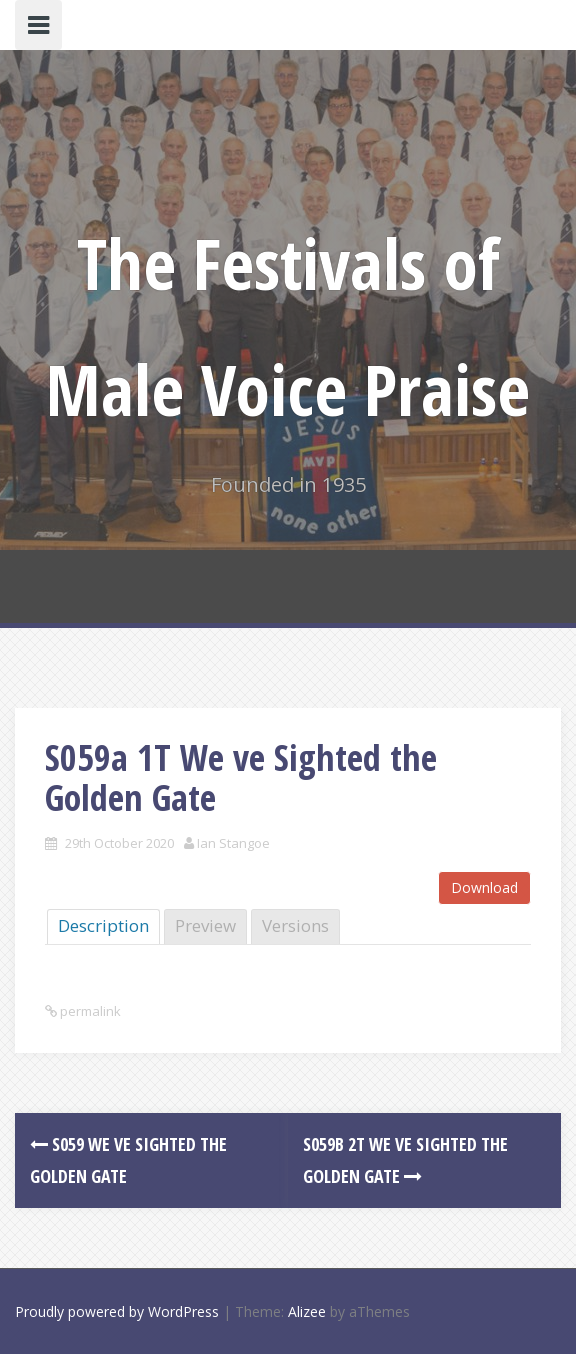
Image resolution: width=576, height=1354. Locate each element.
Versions (295, 925)
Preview (205, 925)
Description (103, 925)
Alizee (307, 1311)
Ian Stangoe (233, 843)
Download (484, 887)
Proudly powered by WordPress (117, 1311)
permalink (89, 1011)
